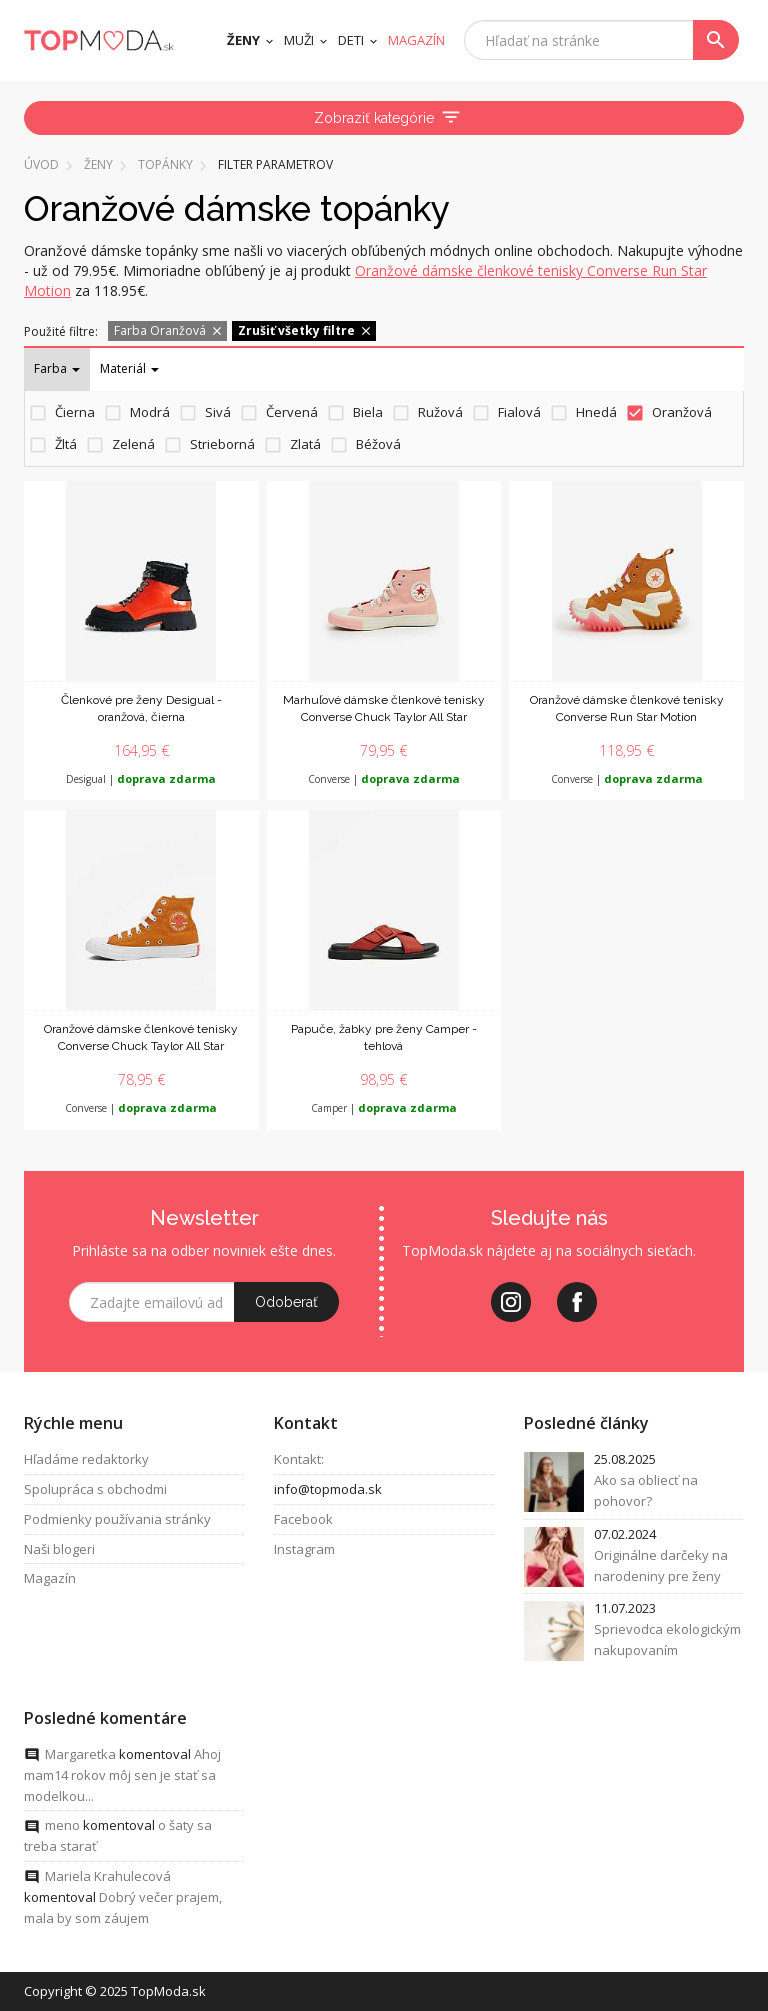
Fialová (519, 412)
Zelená (133, 444)
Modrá (150, 412)
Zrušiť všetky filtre (305, 330)
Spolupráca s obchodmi (95, 1489)
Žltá (66, 444)
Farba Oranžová (169, 330)
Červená (292, 412)
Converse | (384, 779)
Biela (368, 412)
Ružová (440, 412)
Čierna (75, 412)
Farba (57, 368)
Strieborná (222, 444)
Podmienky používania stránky (117, 1519)
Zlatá (305, 444)
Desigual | (141, 779)
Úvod (41, 164)
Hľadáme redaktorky (86, 1459)
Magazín (50, 1578)
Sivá (218, 412)
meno (62, 1825)
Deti (351, 40)
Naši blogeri (59, 1549)
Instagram (304, 1549)
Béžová (378, 444)
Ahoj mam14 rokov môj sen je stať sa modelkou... (122, 1775)
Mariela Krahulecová (108, 1876)
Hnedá (596, 412)
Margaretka (80, 1754)
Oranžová (682, 412)
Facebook (303, 1519)
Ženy (243, 40)
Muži (299, 40)
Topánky (165, 164)
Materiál (129, 368)
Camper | (384, 1108)
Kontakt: (299, 1459)
